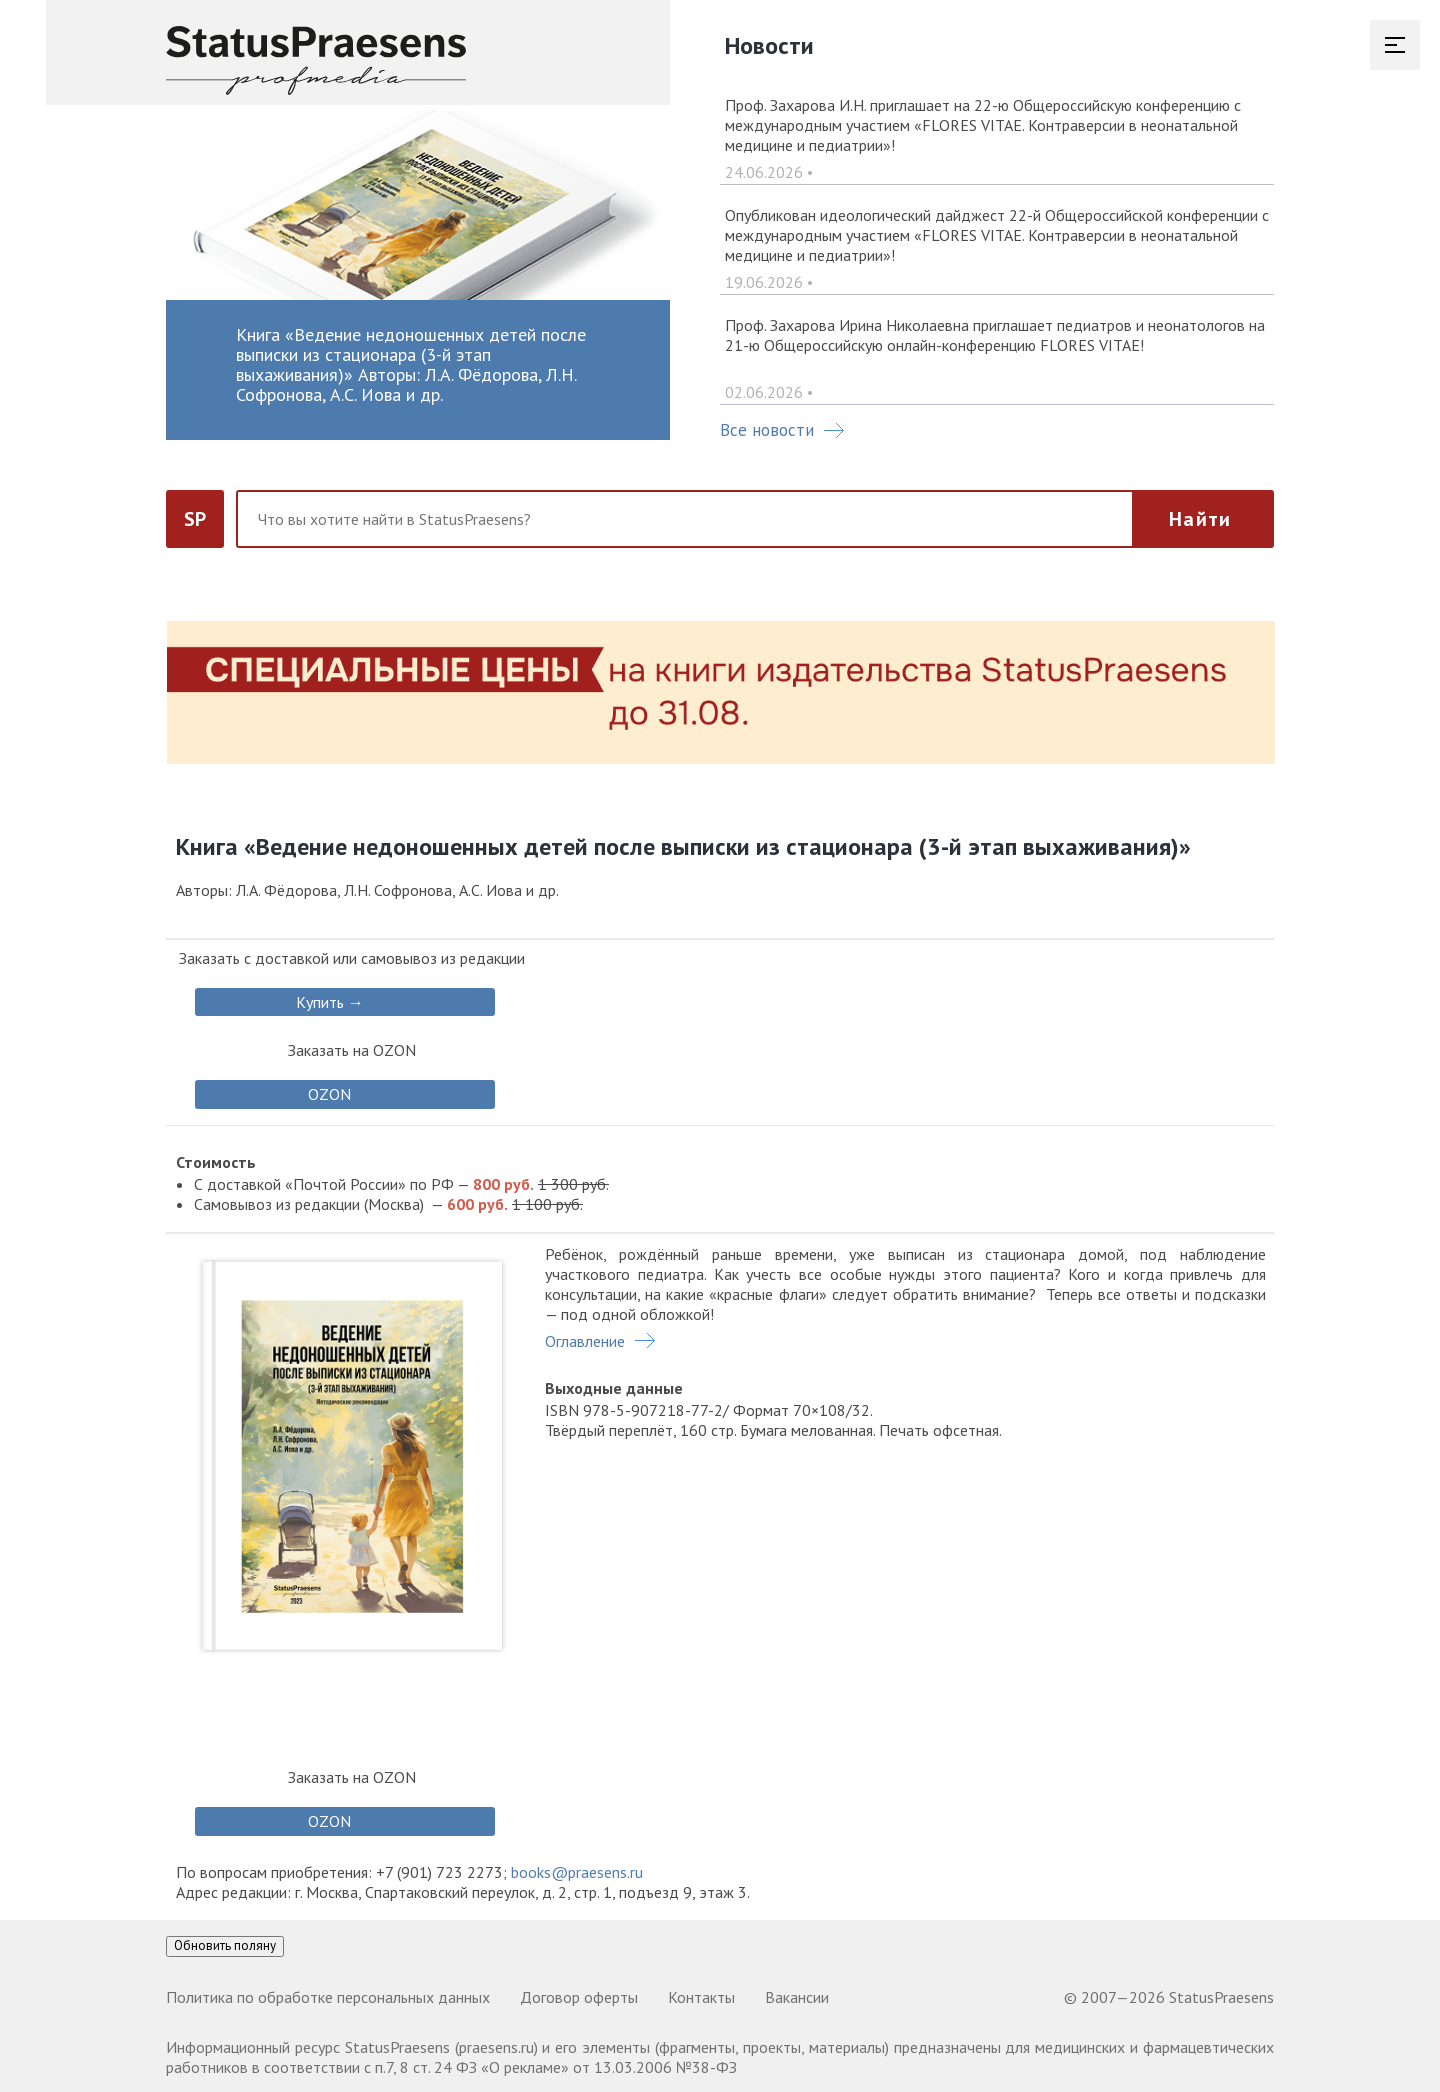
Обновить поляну (225, 1945)
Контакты (701, 1997)
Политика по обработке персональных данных (328, 1997)
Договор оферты (579, 1997)
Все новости (782, 430)
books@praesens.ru (577, 1872)
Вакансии (797, 1997)
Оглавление (585, 1341)
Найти (1200, 519)
